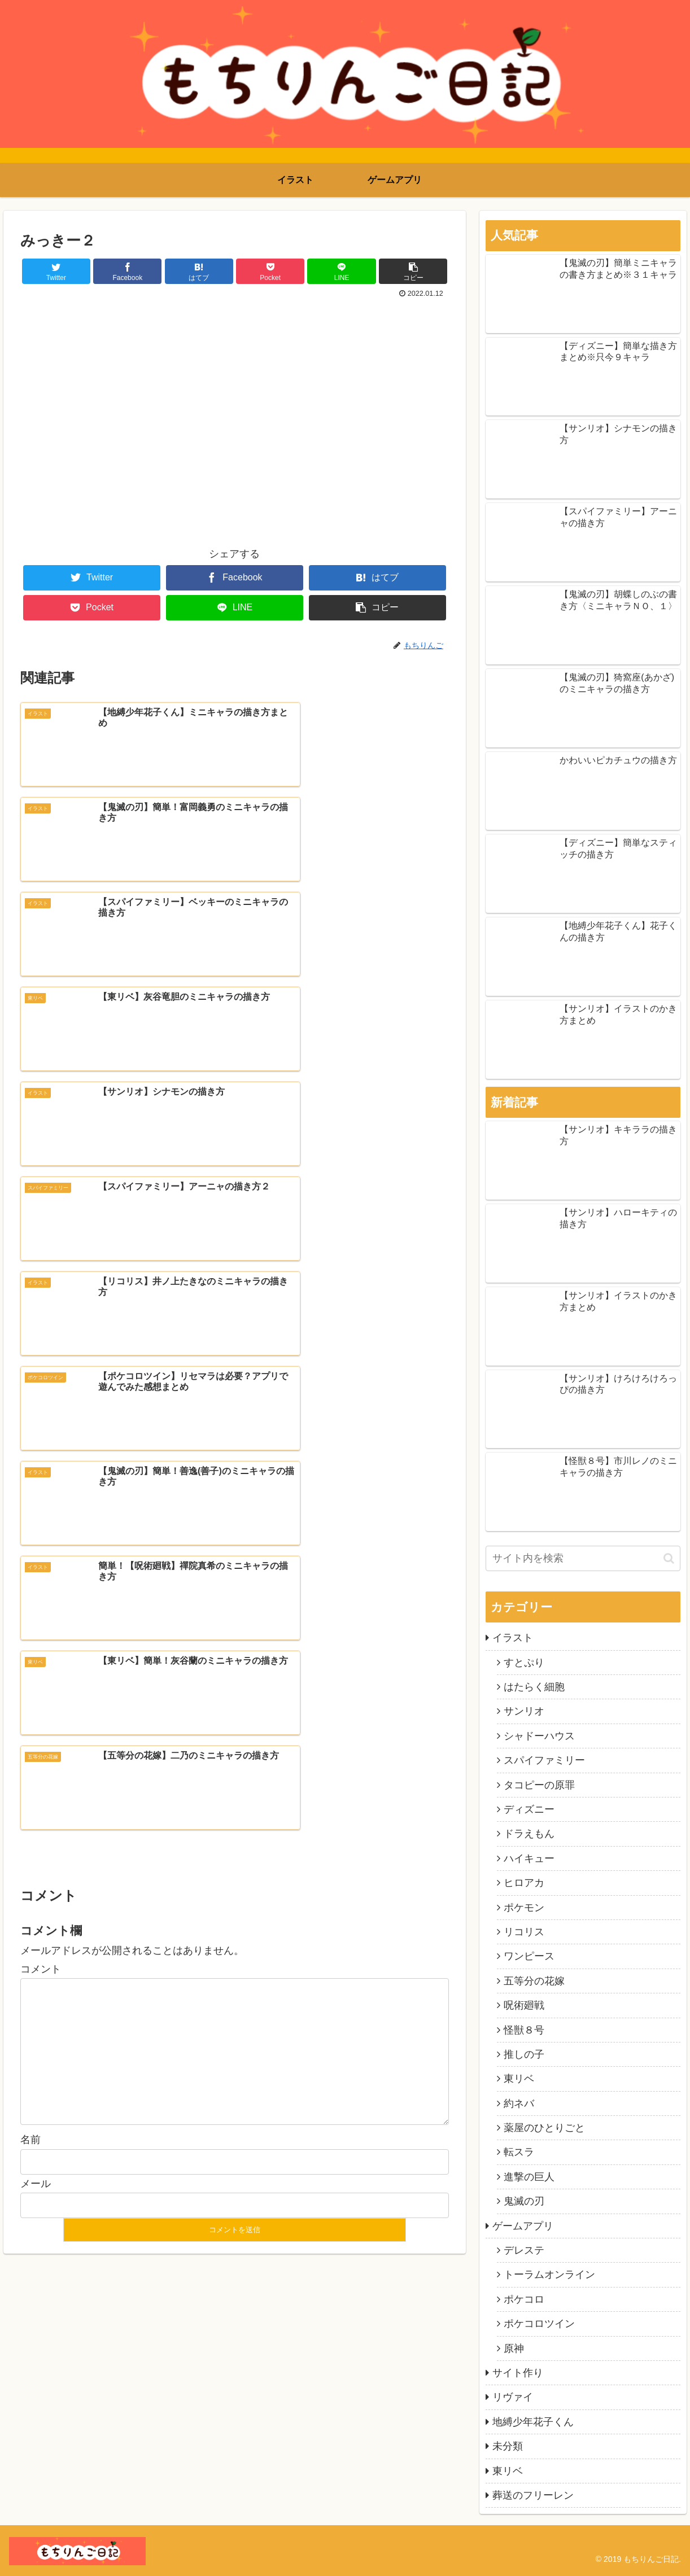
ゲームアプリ (522, 2226)
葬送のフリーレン (533, 2495)
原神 (514, 2348)
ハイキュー (529, 1858)
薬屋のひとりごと (544, 2127)
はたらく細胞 (534, 1686)
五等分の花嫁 (534, 1981)
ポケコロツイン (539, 2323)
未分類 (507, 2446)
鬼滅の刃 (524, 2201)
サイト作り (517, 2372)
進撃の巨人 (529, 2177)
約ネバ (519, 2103)
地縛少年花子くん (533, 2422)
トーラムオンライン (549, 2274)
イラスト (512, 1637)
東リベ (519, 2078)
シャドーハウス (539, 1736)
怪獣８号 (524, 2030)
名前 (30, 1584)
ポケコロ (524, 2299)
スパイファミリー (544, 1760)
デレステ (524, 2250)
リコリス (524, 1932)
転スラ (519, 2152)
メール (35, 1628)
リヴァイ (512, 2397)
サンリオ (524, 1711)
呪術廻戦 (524, 2005)
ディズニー (529, 1809)
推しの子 (524, 2054)
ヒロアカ (524, 1882)
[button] (669, 1558)
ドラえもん (529, 1833)
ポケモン (524, 1907)
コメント (40, 1413)
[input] (583, 1558)
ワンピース (529, 1956)
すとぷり (524, 1662)
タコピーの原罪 (539, 1785)
